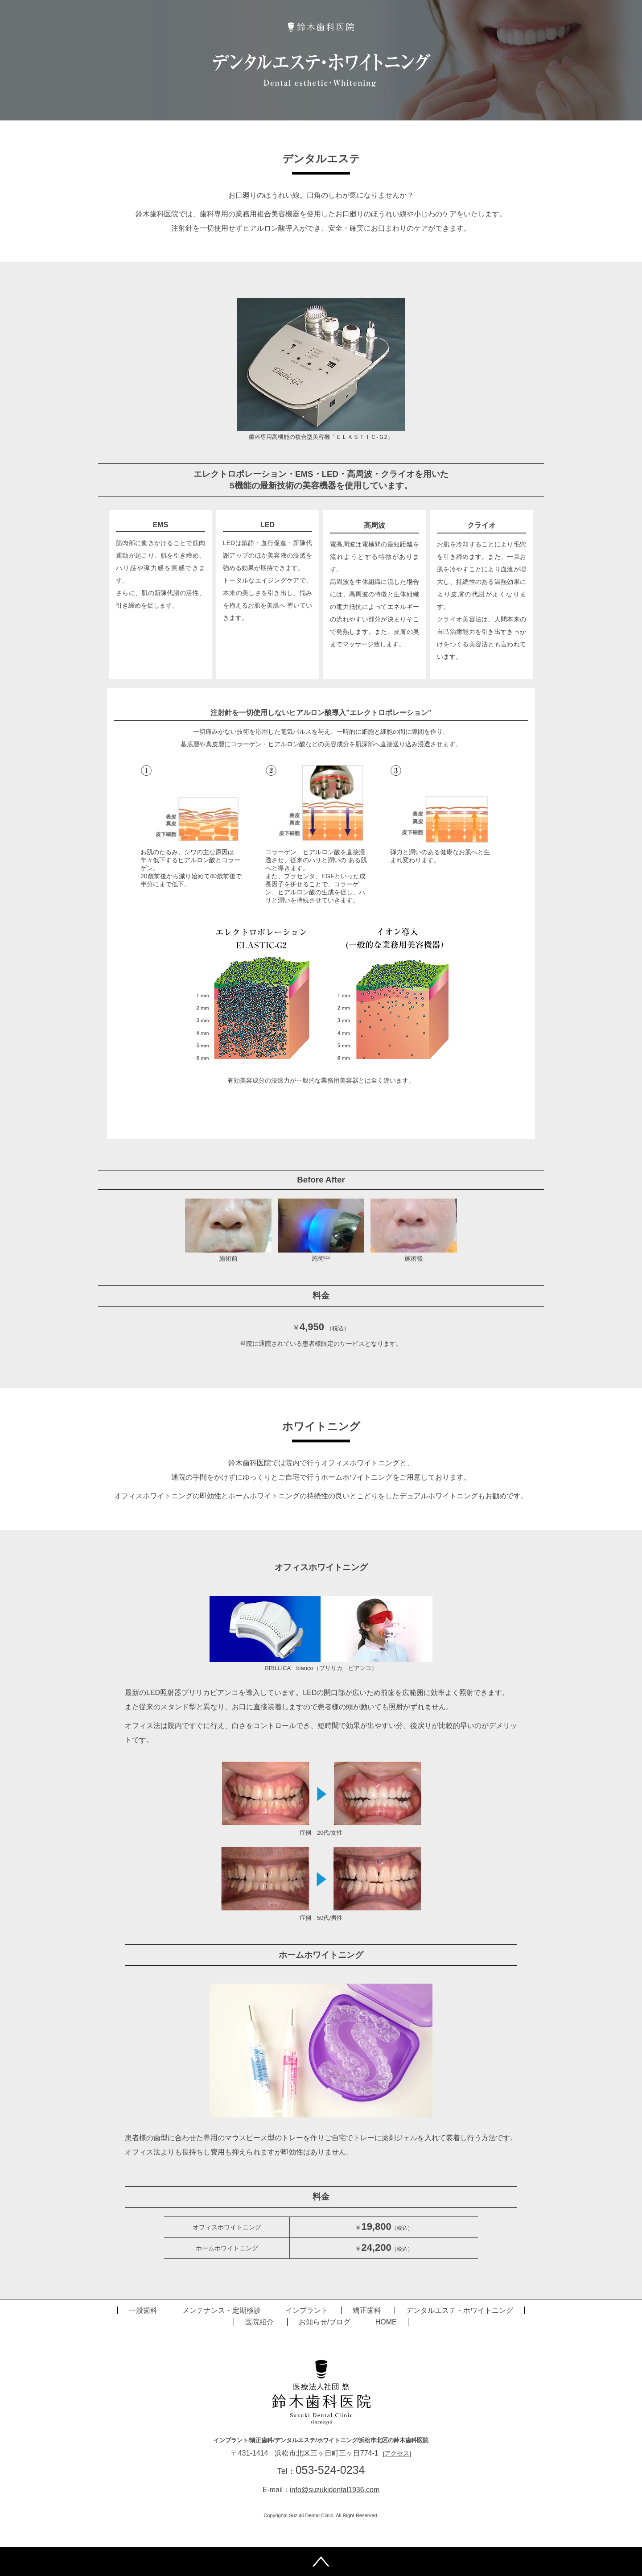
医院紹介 (259, 2322)
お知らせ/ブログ (324, 2322)
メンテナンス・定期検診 (221, 2310)
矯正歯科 (367, 2310)
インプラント (306, 2310)
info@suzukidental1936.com (334, 2489)
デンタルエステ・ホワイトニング (459, 2310)
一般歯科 (143, 2310)
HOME (386, 2322)
